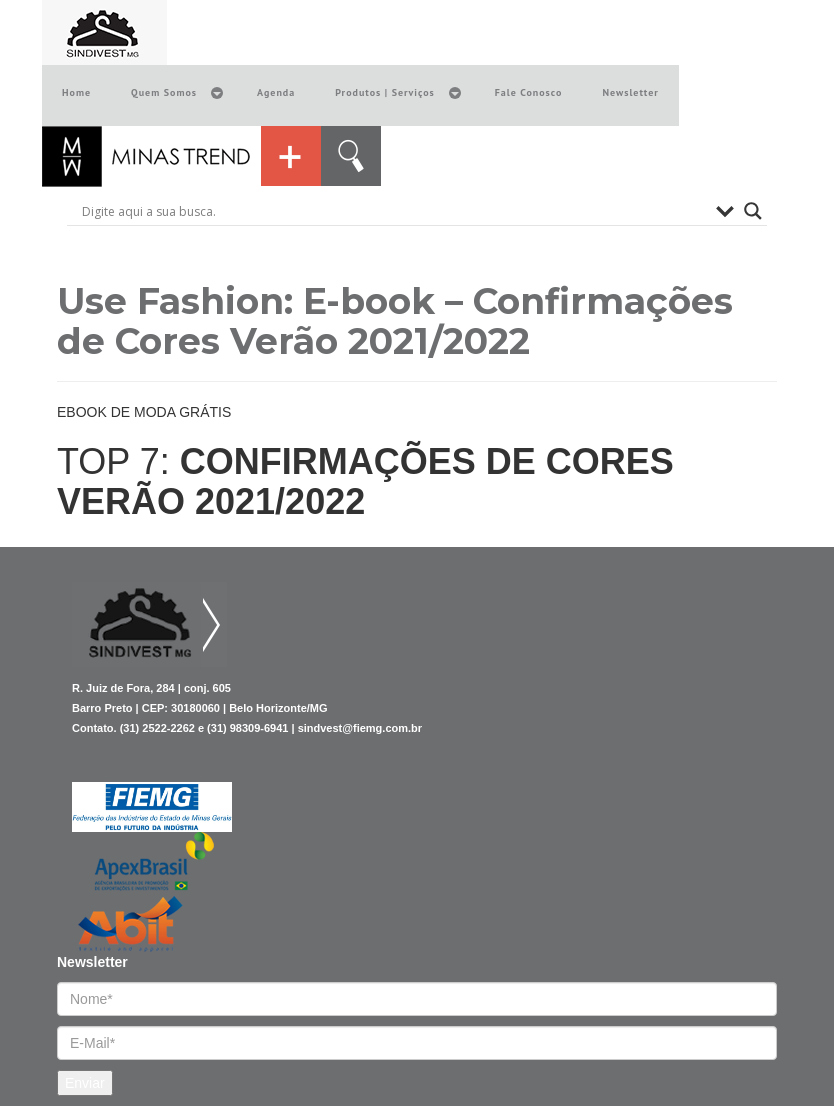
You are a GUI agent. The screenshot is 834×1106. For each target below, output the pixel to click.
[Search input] (394, 211)
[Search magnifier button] (753, 211)
